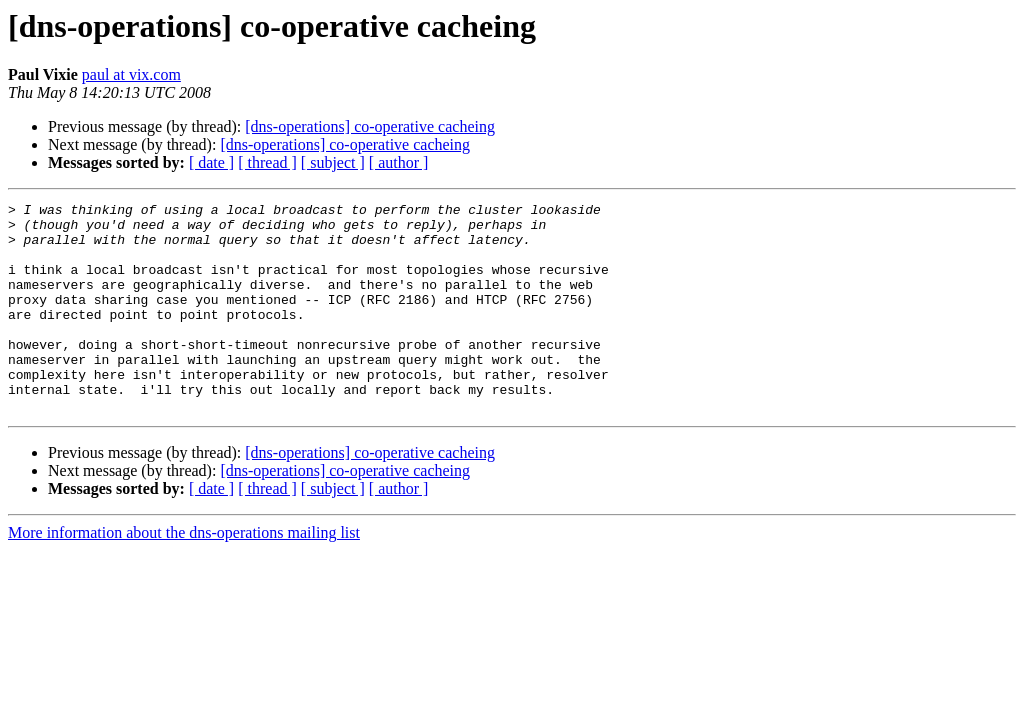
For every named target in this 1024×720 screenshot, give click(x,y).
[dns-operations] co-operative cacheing (370, 126)
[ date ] (211, 162)
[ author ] (399, 162)
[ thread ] (267, 162)
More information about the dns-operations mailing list (184, 574)
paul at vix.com (131, 74)
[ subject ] (333, 162)
